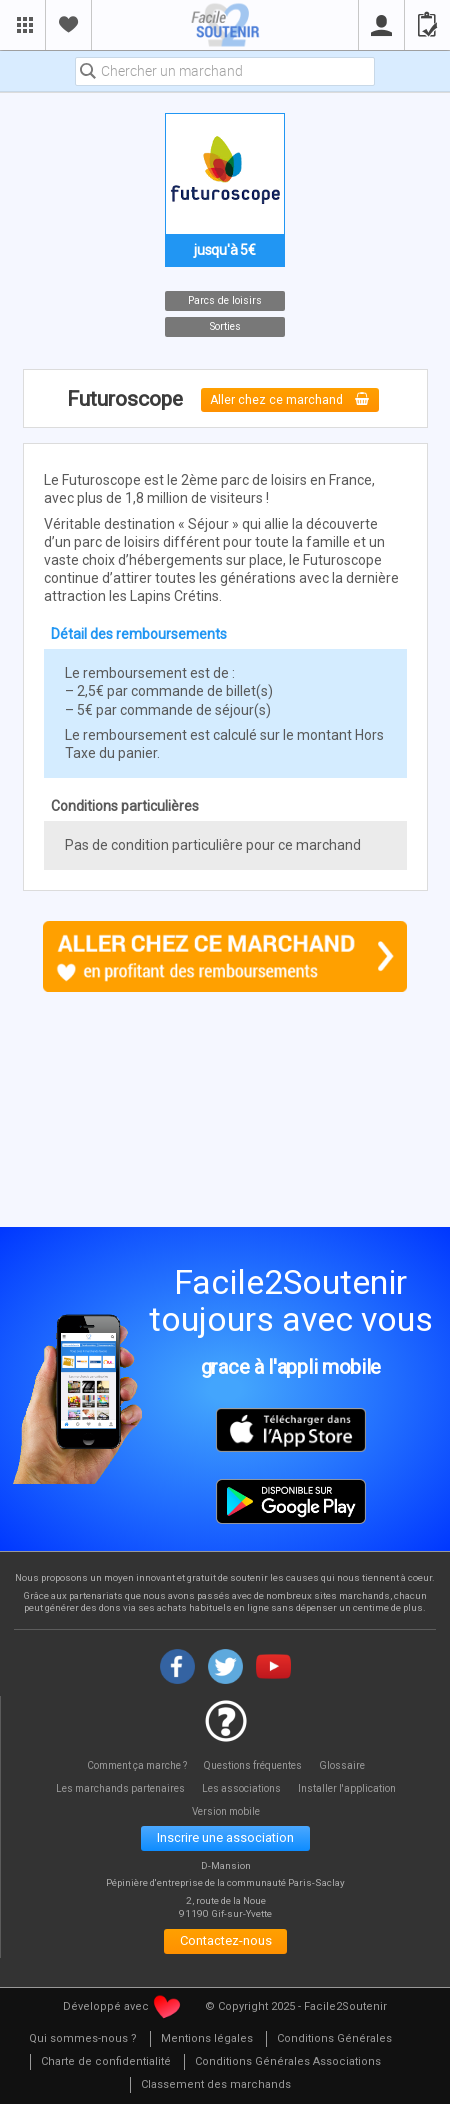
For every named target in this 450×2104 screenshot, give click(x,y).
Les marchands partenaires (118, 1788)
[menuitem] (83, 2040)
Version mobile (225, 1811)
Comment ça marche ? (135, 1765)
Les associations (242, 1788)
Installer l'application (348, 1788)
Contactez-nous (225, 1942)
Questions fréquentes (254, 1765)
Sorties (225, 326)
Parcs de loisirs (225, 300)
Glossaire (344, 1765)
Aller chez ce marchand (290, 399)
